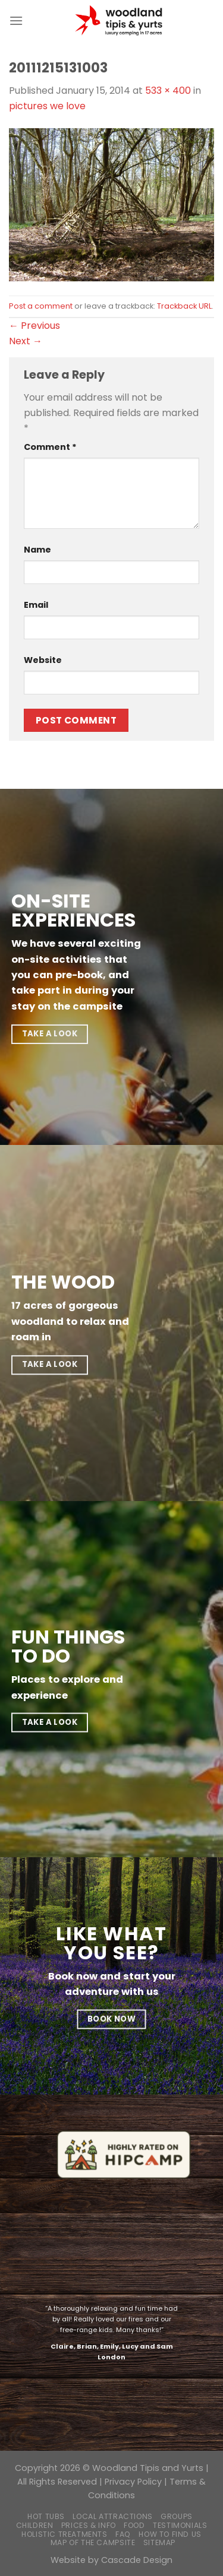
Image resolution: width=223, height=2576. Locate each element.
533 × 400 (168, 90)
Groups (177, 2516)
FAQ (123, 2534)
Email (36, 605)
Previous (34, 325)
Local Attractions (112, 2516)
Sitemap (159, 2542)
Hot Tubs (46, 2516)
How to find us (170, 2534)
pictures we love (47, 106)
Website (43, 660)
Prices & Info (88, 2525)
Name (37, 550)
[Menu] (16, 20)
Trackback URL (184, 306)
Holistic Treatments (64, 2534)
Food (134, 2525)
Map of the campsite (93, 2542)
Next (25, 341)
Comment (50, 447)
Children (35, 2525)
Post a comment (41, 306)
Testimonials (180, 2525)
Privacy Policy (133, 2482)
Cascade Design (136, 2560)
